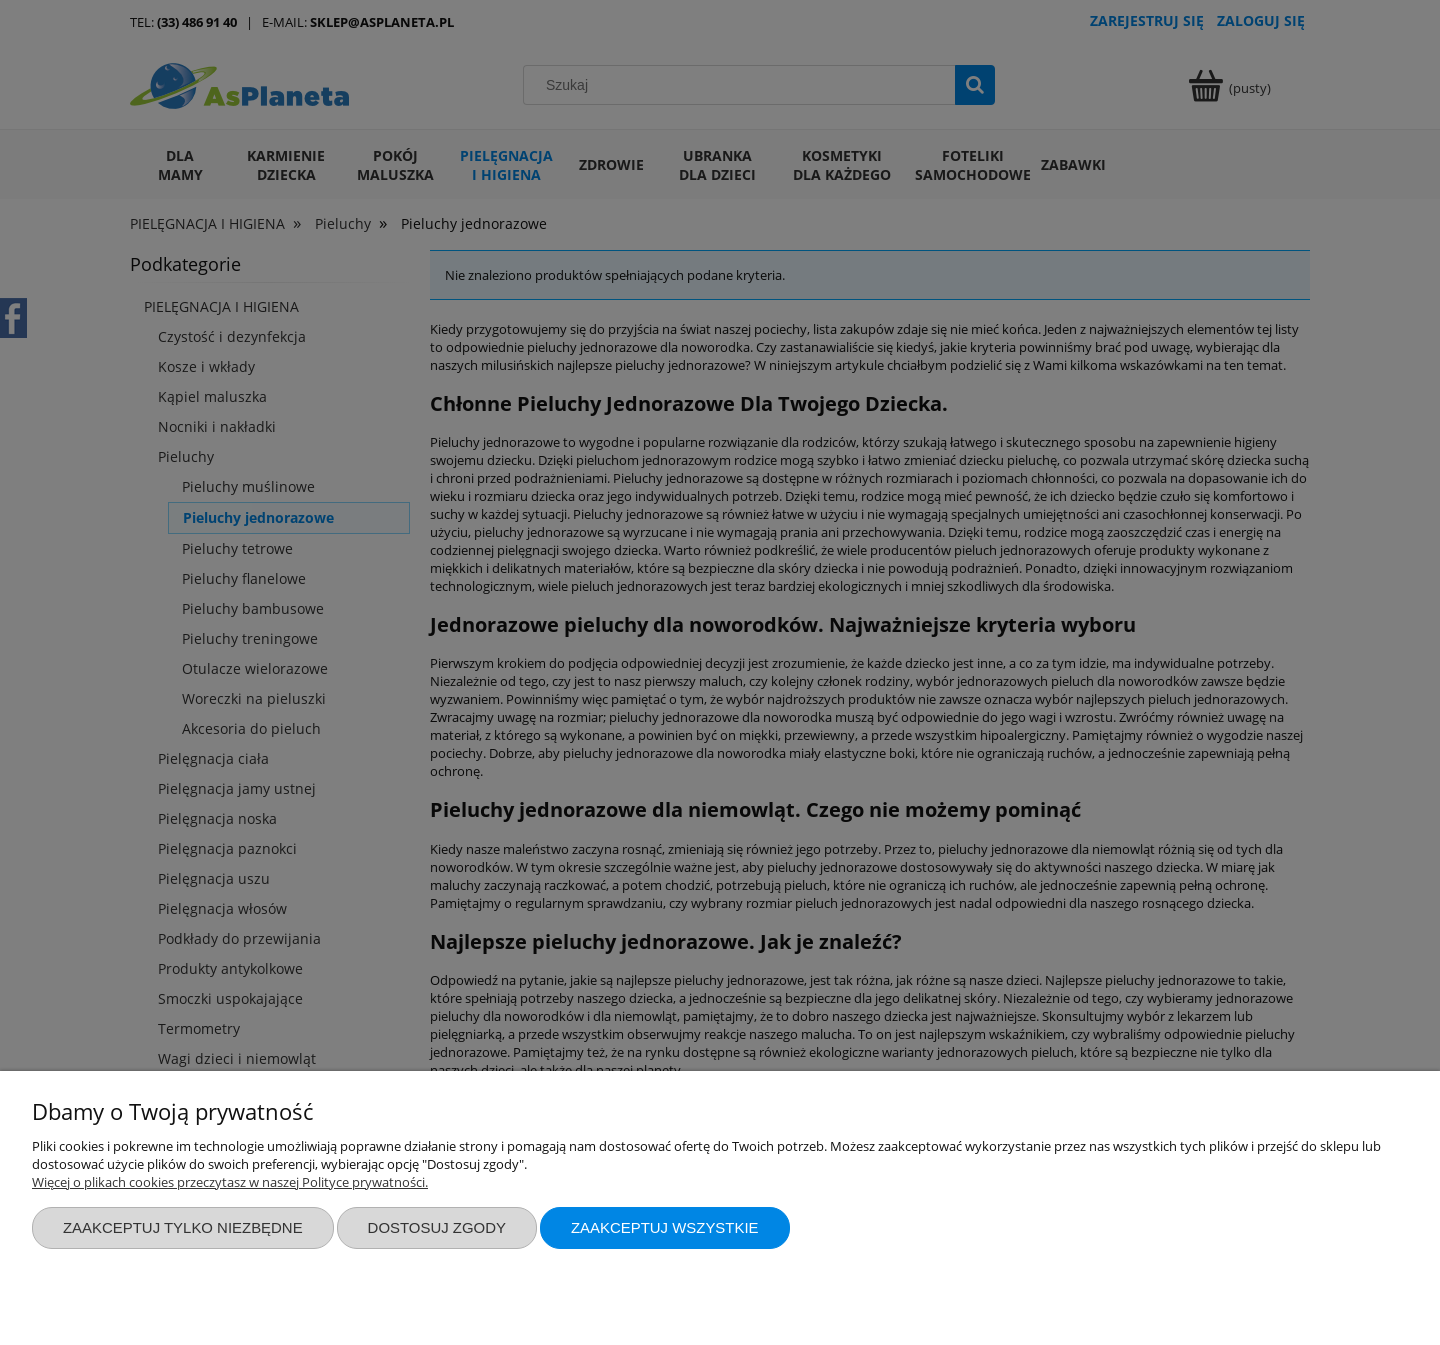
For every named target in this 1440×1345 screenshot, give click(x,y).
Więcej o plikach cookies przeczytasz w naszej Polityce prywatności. (230, 1182)
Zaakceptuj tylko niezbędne (183, 1227)
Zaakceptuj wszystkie (665, 1227)
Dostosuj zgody (437, 1227)
